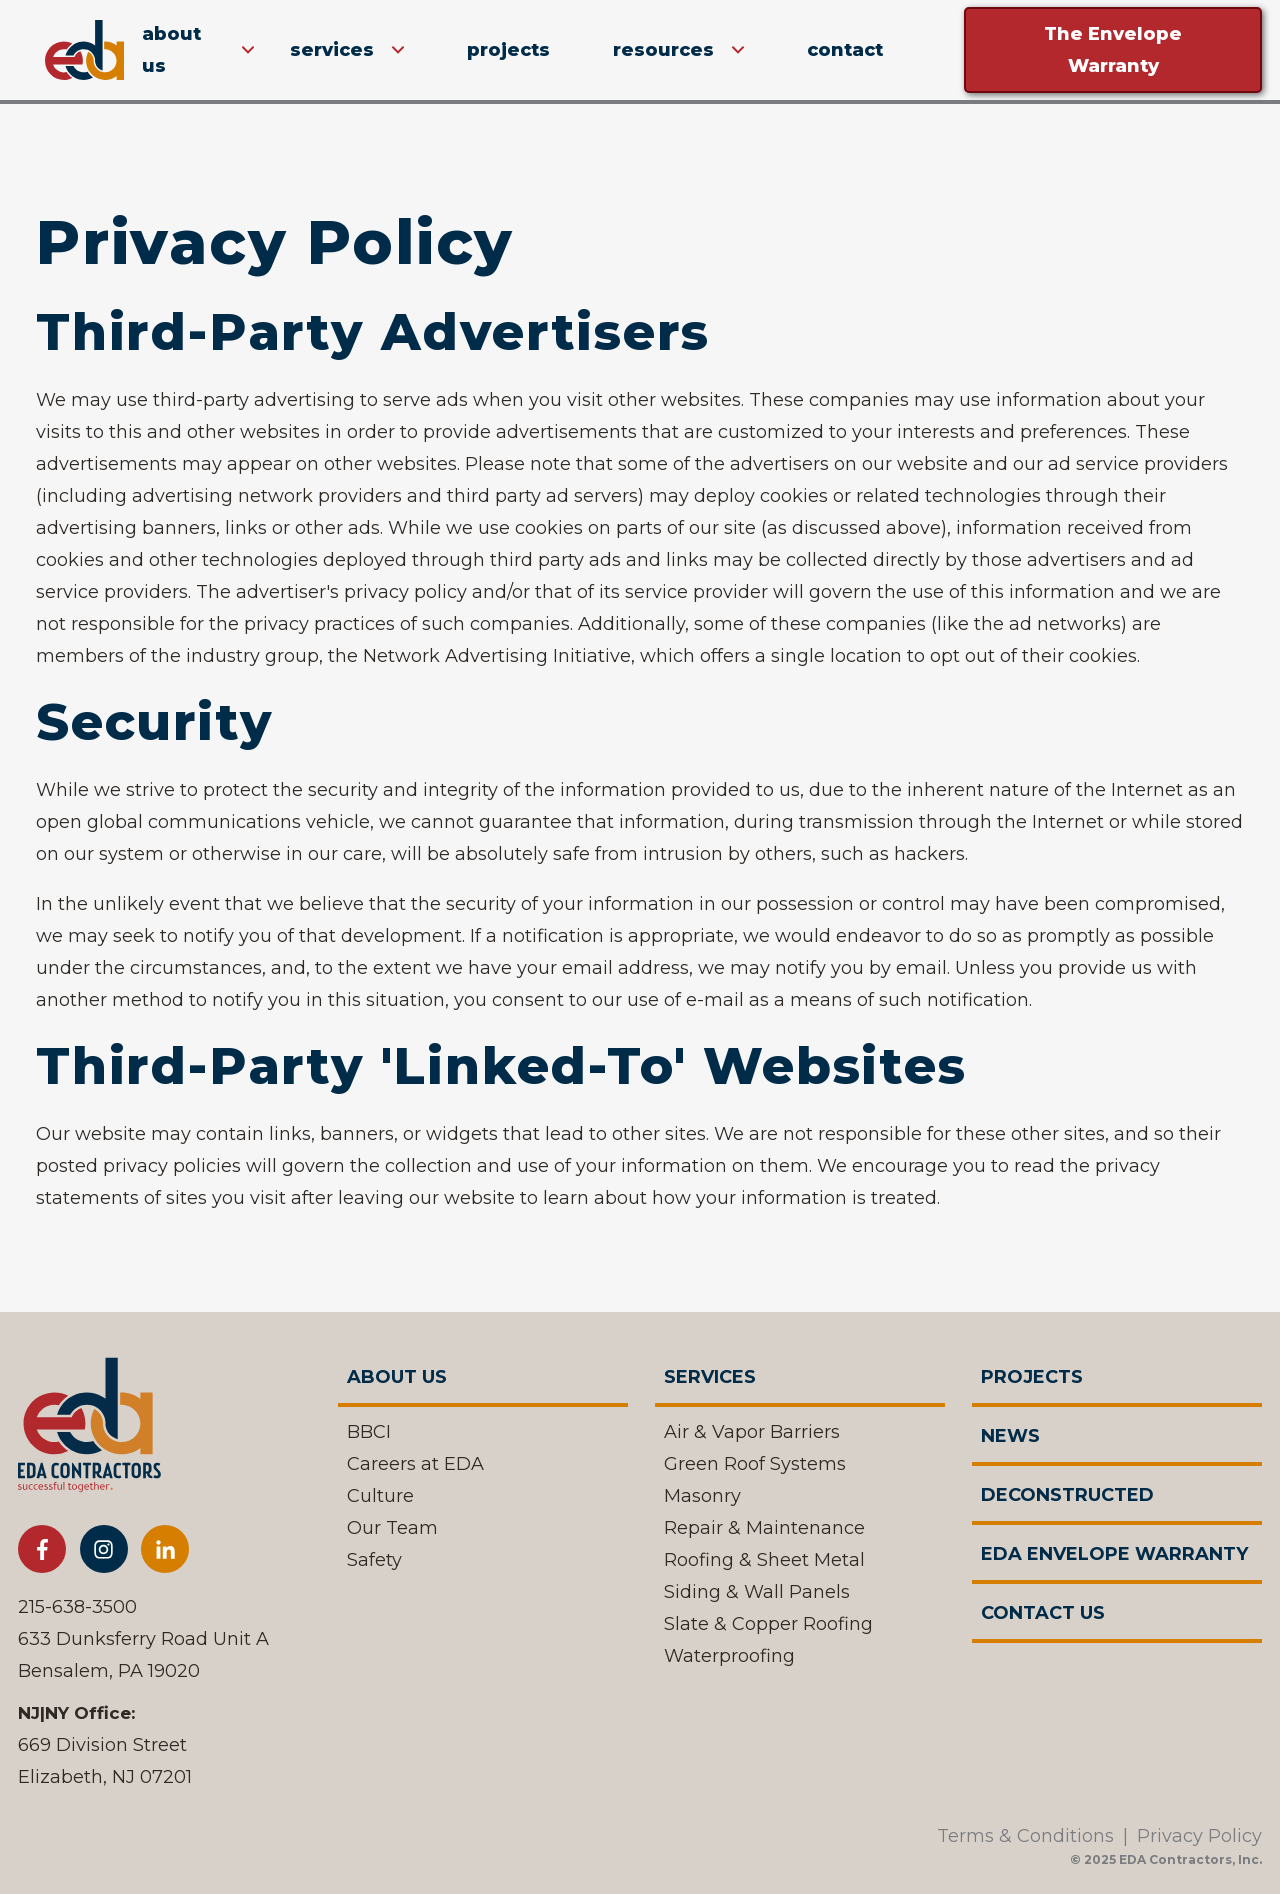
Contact (845, 50)
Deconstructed (1067, 1495)
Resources (663, 50)
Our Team (392, 1528)
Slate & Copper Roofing (768, 1624)
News (1010, 1436)
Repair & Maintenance (764, 1528)
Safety (374, 1560)
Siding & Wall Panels (757, 1592)
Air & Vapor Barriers (752, 1432)
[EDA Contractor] (89, 1430)
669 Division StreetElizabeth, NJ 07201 (105, 1761)
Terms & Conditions (1025, 1836)
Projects (508, 50)
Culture (380, 1496)
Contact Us (1043, 1613)
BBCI (369, 1432)
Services (332, 50)
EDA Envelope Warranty (1114, 1554)
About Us (397, 1377)
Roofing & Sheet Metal (764, 1560)
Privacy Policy (1199, 1836)
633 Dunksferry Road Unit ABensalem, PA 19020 (143, 1655)
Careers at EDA (415, 1464)
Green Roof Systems (755, 1464)
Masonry (702, 1496)
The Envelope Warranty (1113, 50)
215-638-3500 (77, 1607)
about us (171, 50)
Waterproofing (729, 1656)
